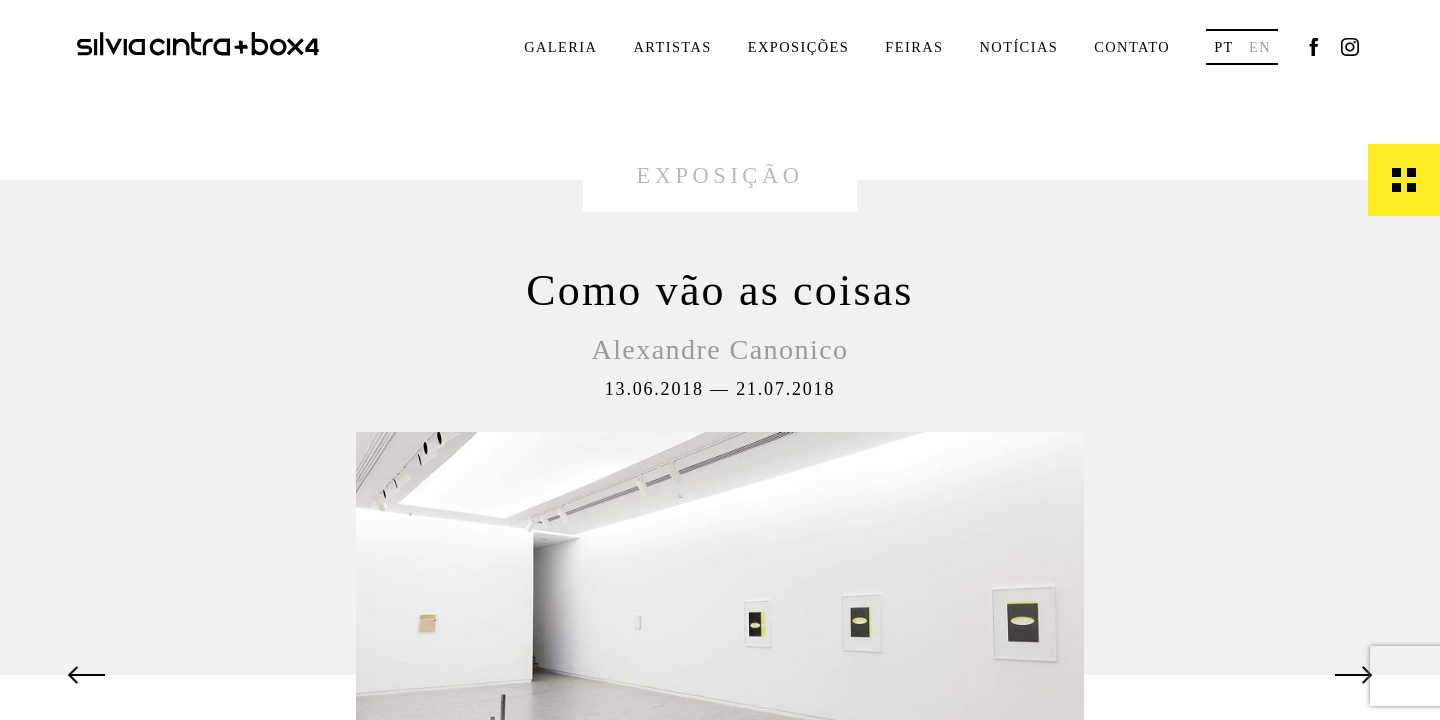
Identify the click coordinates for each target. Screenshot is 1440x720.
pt (1224, 47)
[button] (87, 675)
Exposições (799, 47)
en (1260, 47)
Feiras (914, 47)
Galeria (560, 47)
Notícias (1018, 47)
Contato (1132, 47)
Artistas (672, 47)
